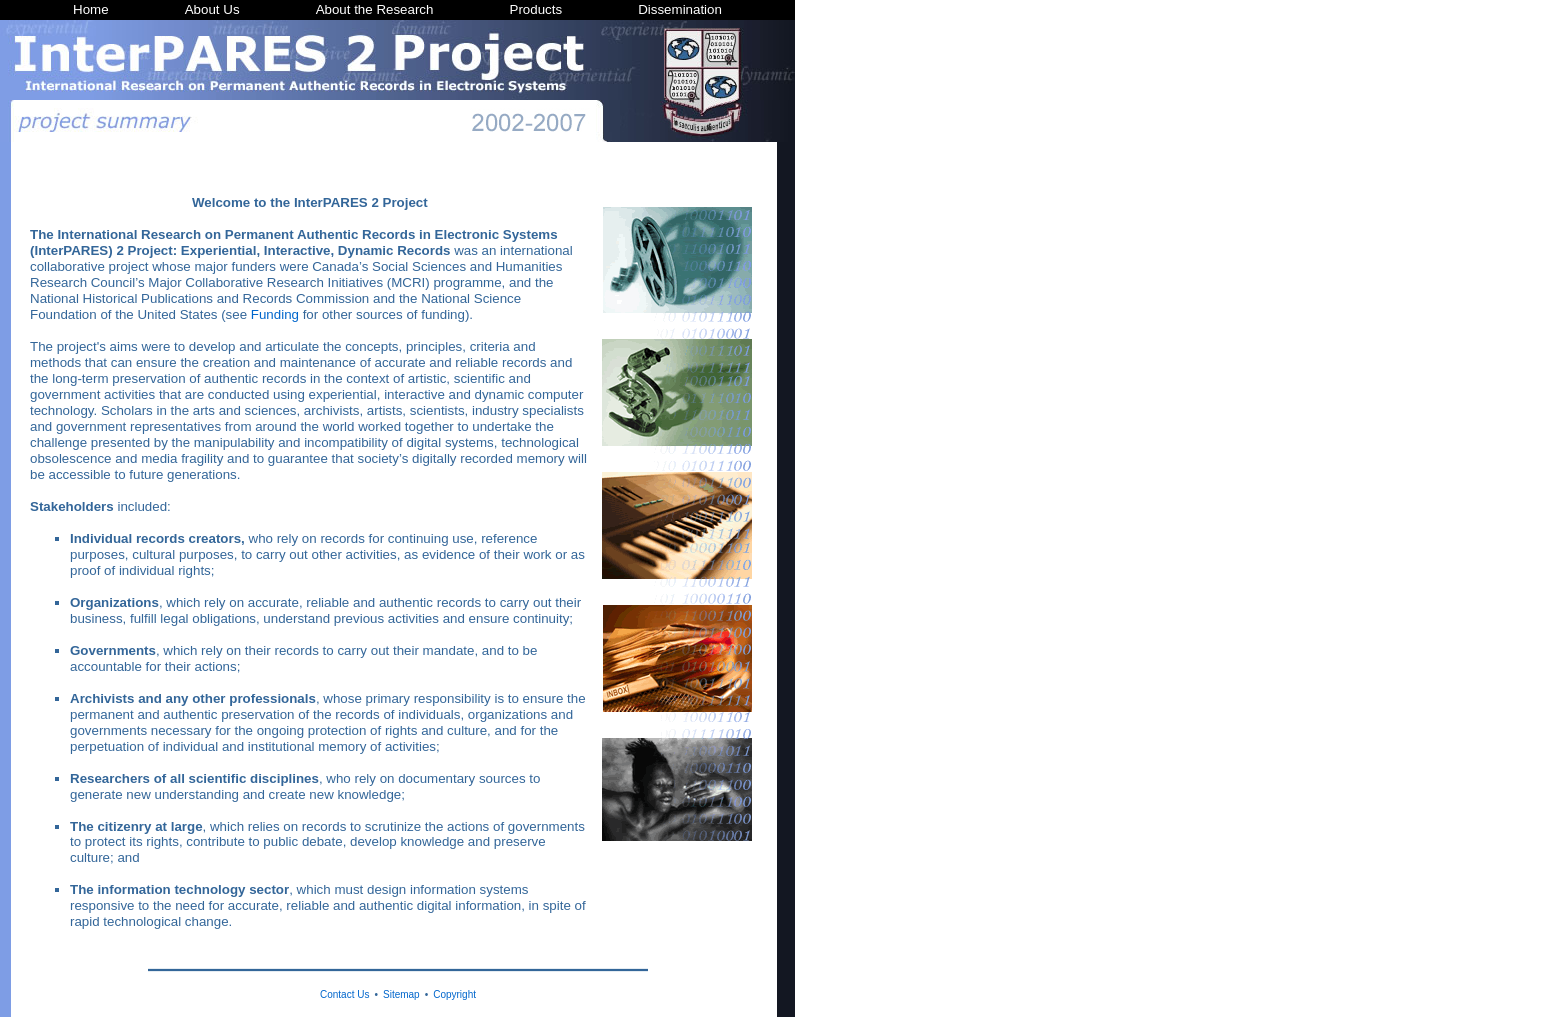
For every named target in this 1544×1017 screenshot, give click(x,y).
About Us (212, 9)
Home (91, 9)
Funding (275, 314)
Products (536, 9)
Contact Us (344, 994)
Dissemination (680, 9)
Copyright (454, 994)
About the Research (375, 9)
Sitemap (401, 994)
